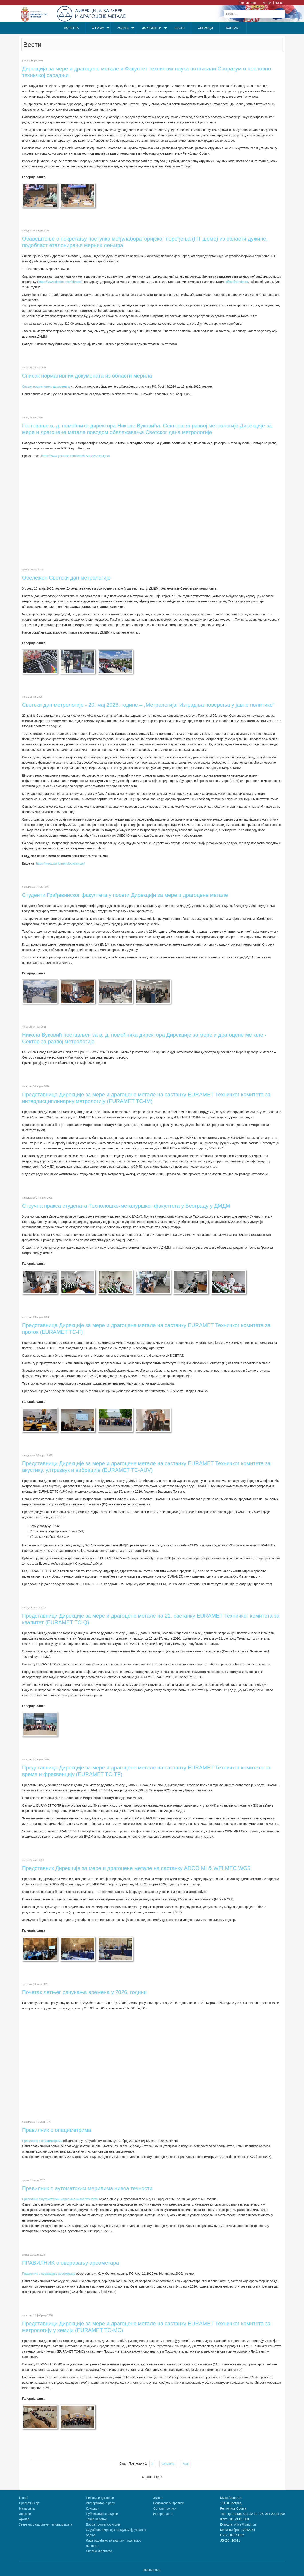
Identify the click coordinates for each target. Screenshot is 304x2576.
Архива (24, 2519)
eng (253, 2)
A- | (271, 2)
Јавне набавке (96, 2519)
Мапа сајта (27, 2508)
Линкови (25, 2514)
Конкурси (92, 2508)
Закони (158, 2498)
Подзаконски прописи (168, 2503)
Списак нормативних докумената (46, 386)
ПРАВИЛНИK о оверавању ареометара (70, 2263)
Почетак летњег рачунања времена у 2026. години (84, 1992)
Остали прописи (165, 2508)
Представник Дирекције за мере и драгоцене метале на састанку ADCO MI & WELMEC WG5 (136, 1868)
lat (247, 2)
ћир (242, 2)
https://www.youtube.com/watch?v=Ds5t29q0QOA (75, 456)
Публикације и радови (102, 2514)
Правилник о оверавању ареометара (48, 2273)
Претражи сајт (29, 2503)
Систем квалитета (99, 2551)
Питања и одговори (100, 2498)
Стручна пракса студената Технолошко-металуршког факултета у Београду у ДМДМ (126, 1206)
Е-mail (23, 2498)
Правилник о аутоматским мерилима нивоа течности (87, 2188)
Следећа (167, 2463)
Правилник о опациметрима (56, 2130)
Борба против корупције (103, 2524)
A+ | (265, 2)
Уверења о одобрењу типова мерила (45, 2524)
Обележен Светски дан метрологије (66, 578)
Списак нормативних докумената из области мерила (87, 376)
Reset (279, 2)
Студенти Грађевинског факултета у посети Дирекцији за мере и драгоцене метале (125, 895)
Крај (186, 2463)
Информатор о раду (100, 2503)
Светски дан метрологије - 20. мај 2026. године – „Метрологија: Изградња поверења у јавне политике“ (148, 705)
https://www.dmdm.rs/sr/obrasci (60, 282)
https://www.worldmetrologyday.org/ (60, 863)
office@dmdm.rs (236, 282)
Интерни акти (163, 2514)
